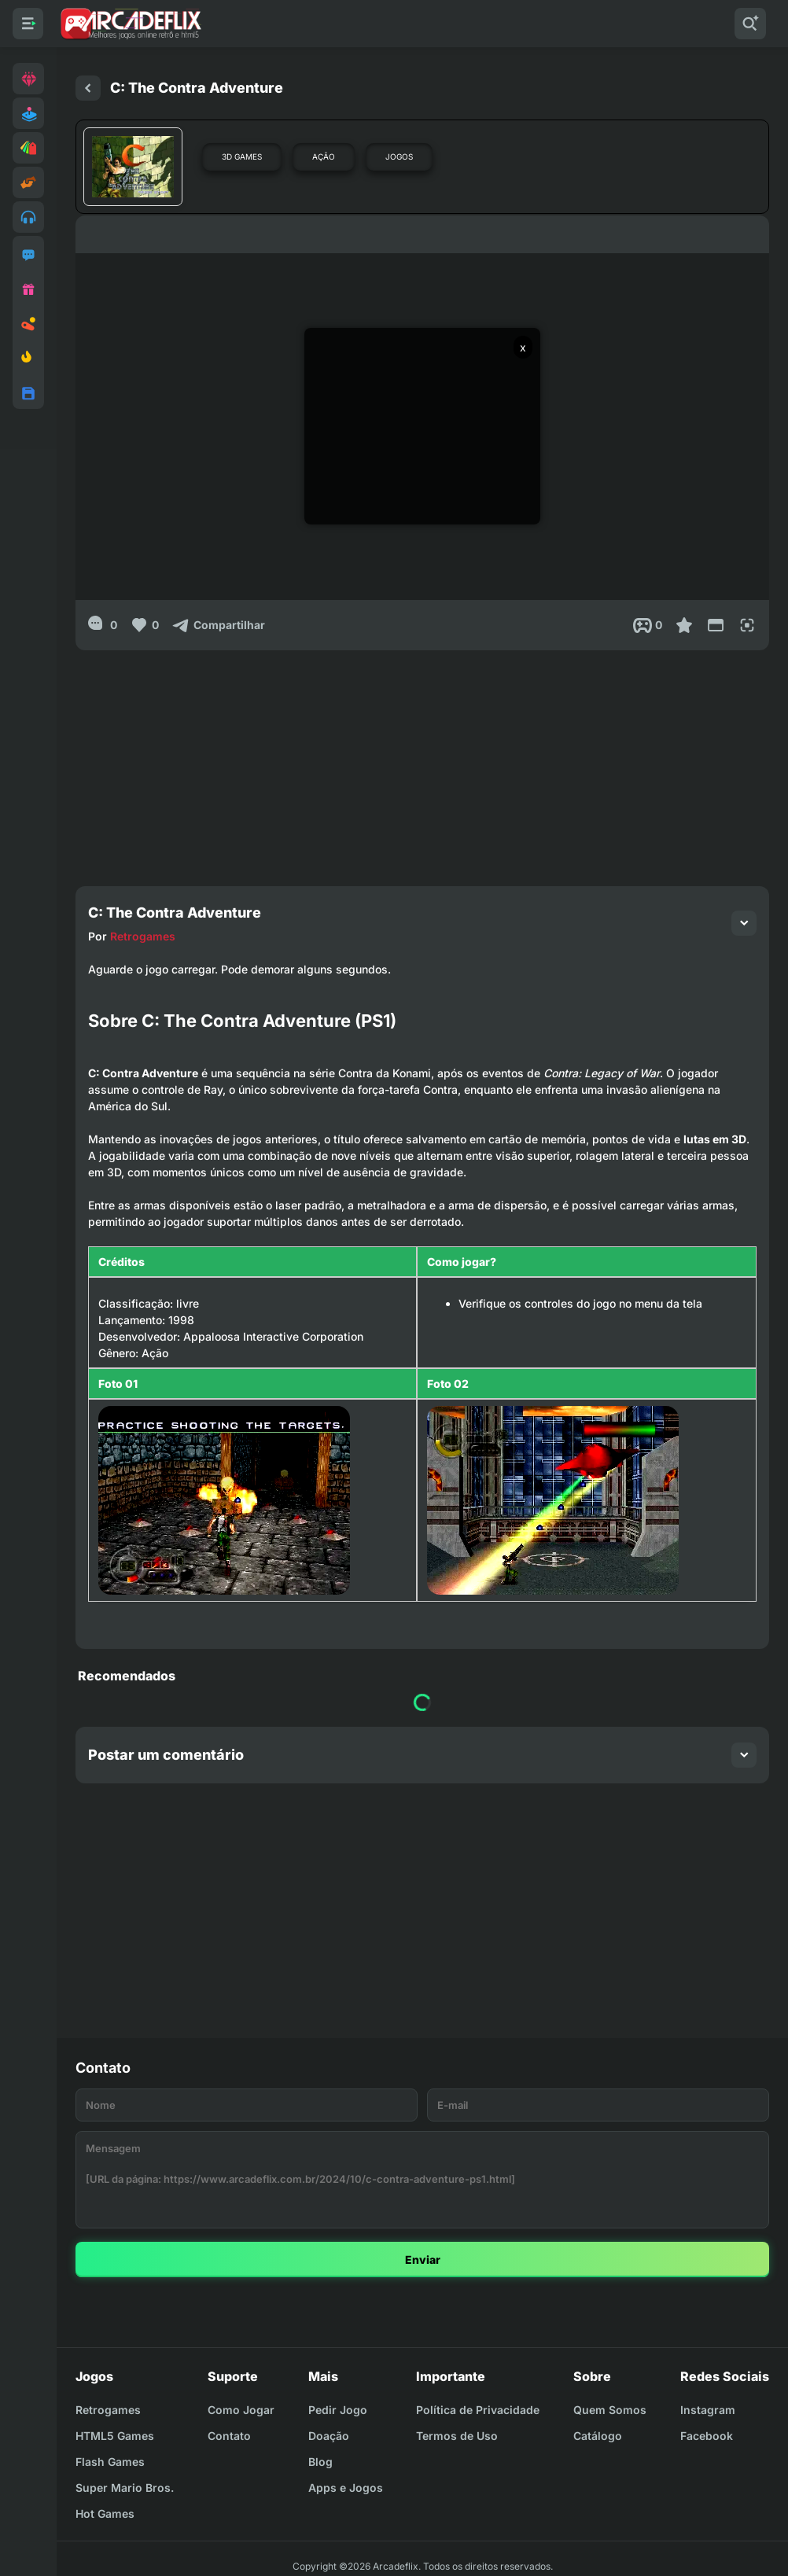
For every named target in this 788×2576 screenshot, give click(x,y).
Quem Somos (609, 2409)
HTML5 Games (114, 2435)
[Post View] (647, 625)
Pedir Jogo (337, 2409)
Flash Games (110, 2461)
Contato (229, 2435)
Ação (323, 156)
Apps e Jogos (345, 2487)
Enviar (422, 2259)
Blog (320, 2461)
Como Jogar (241, 2409)
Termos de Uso (457, 2435)
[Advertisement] (422, 760)
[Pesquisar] (750, 23)
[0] (102, 625)
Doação (328, 2435)
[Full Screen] (747, 625)
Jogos (399, 156)
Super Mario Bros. (124, 2487)
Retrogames (142, 936)
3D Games (242, 156)
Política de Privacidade (477, 2409)
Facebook (706, 2435)
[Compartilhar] (218, 625)
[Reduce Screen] (715, 625)
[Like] (144, 625)
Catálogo (597, 2435)
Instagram (707, 2409)
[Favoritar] (684, 625)
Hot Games (104, 2513)
